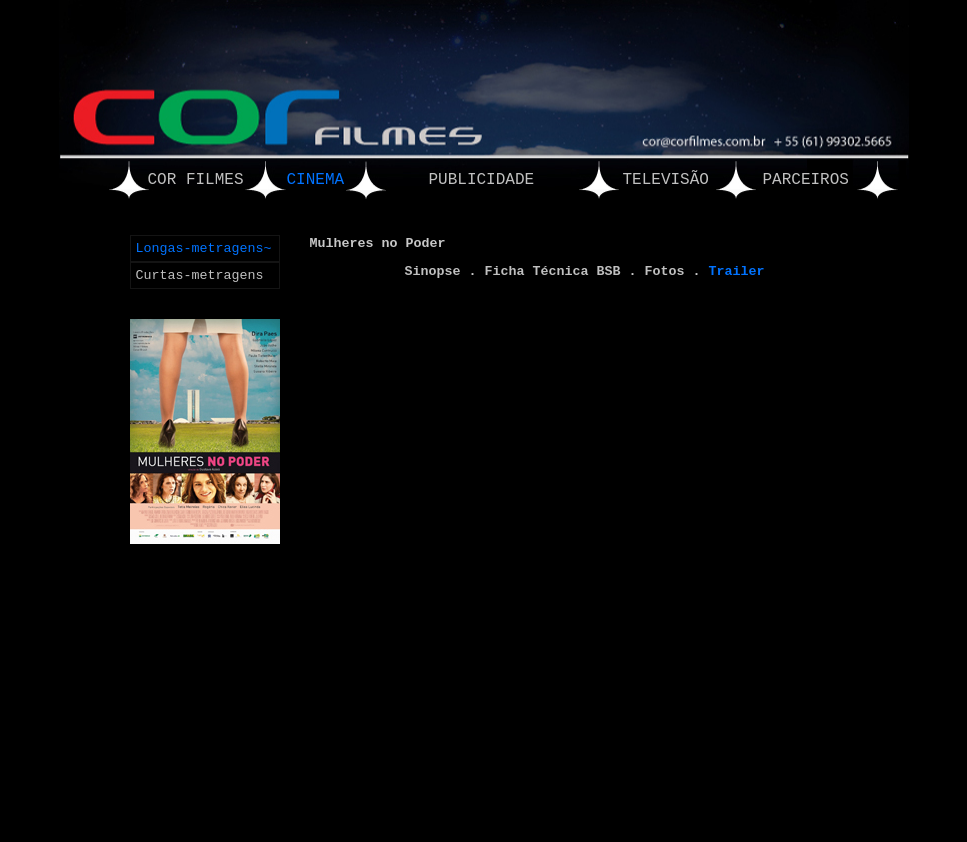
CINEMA (316, 180)
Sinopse (433, 271)
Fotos (664, 271)
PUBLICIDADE (482, 180)
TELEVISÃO (666, 180)
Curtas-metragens (200, 275)
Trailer (736, 271)
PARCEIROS (806, 180)
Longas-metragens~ (204, 248)
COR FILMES (196, 180)
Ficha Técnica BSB (553, 271)
